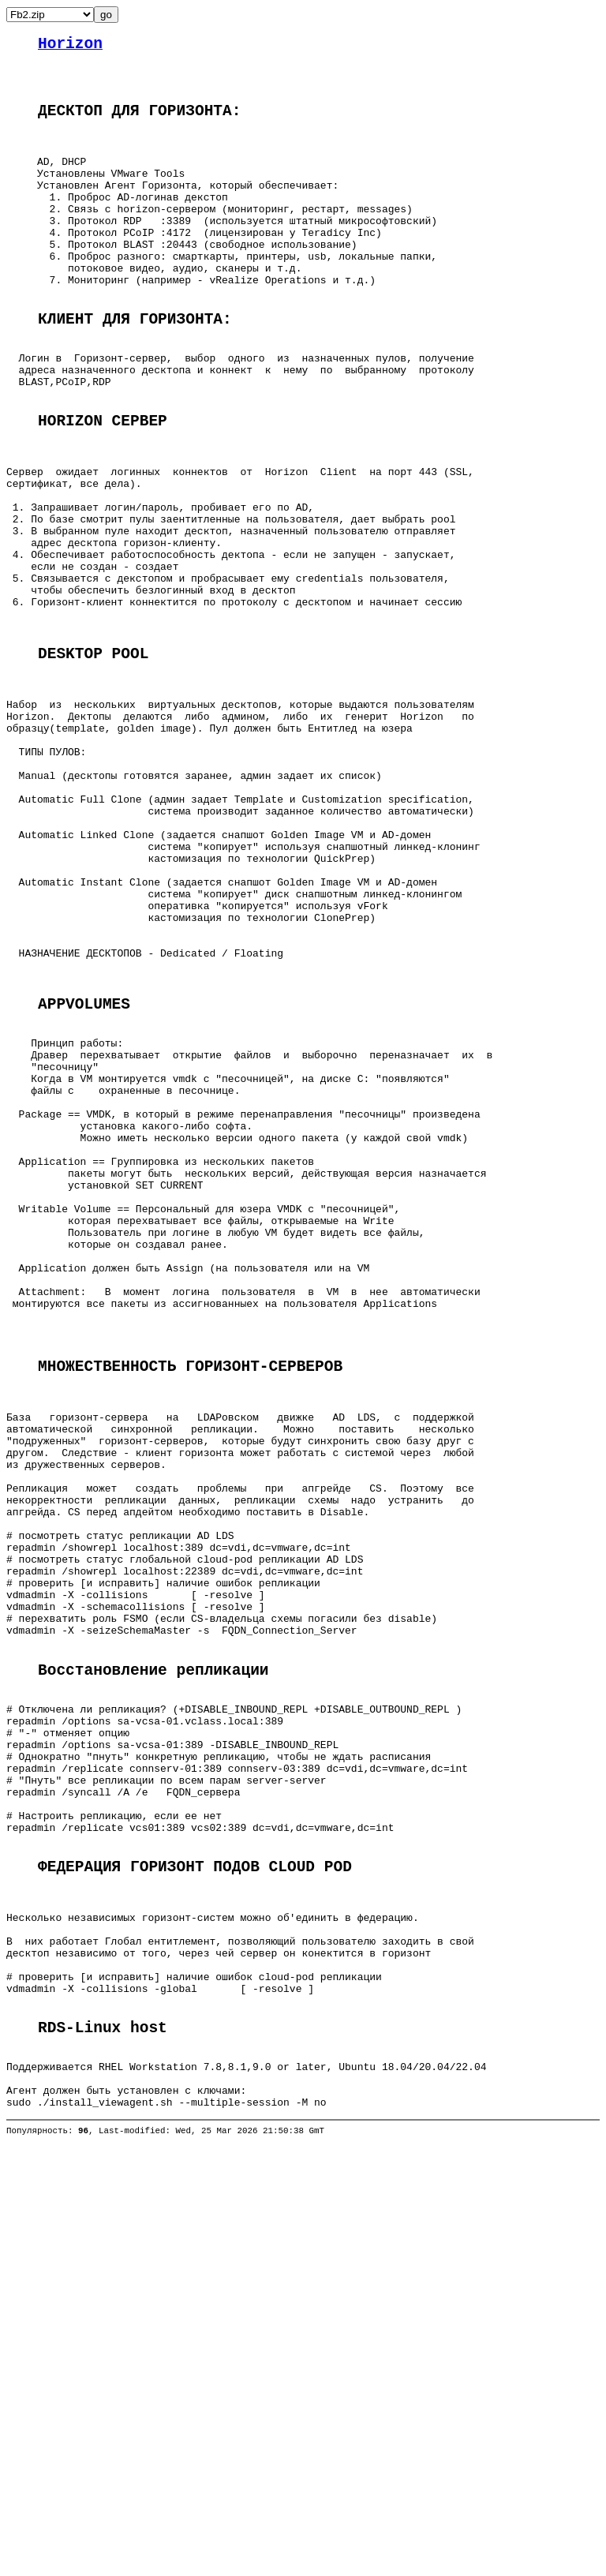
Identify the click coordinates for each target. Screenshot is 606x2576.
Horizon (70, 46)
